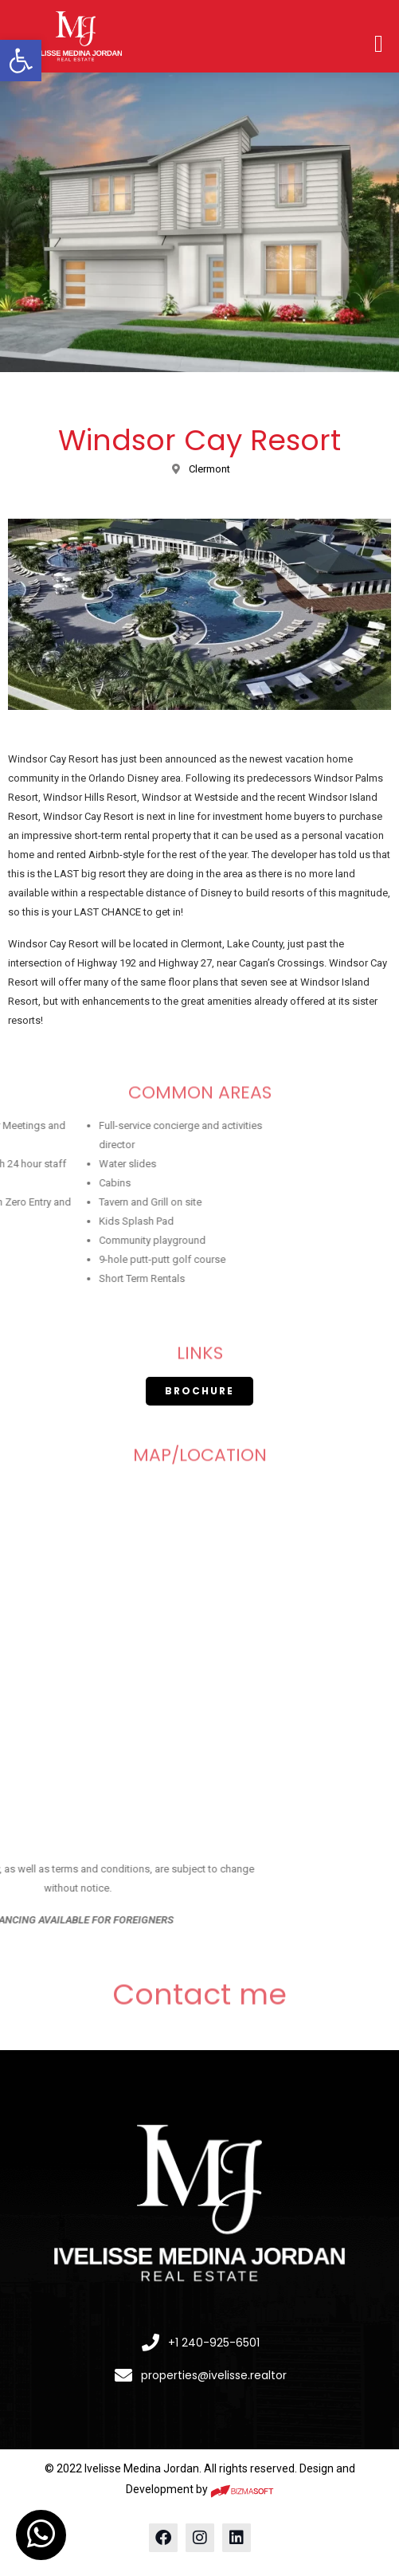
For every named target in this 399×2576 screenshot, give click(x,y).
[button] (20, 60)
